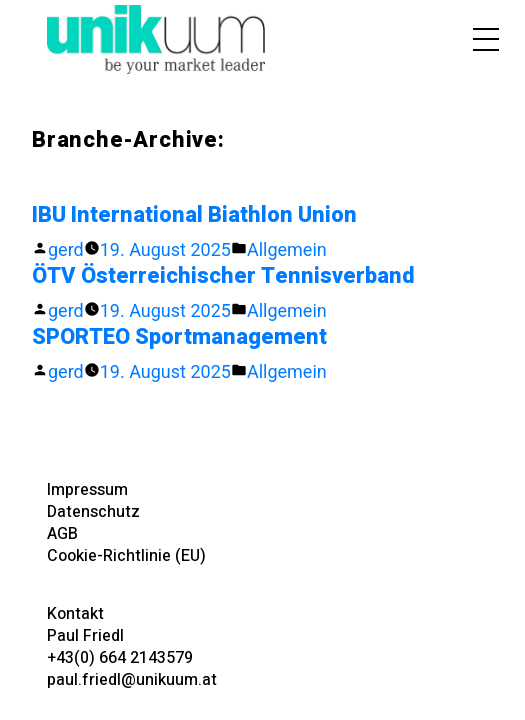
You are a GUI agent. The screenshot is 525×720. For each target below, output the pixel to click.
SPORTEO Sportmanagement (179, 337)
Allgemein (287, 249)
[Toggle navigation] (476, 39)
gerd (66, 249)
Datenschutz (93, 512)
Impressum (87, 490)
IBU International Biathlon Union (194, 215)
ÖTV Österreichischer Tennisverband (223, 276)
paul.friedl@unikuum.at (132, 680)
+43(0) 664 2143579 (120, 658)
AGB (62, 534)
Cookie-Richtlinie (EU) (126, 556)
